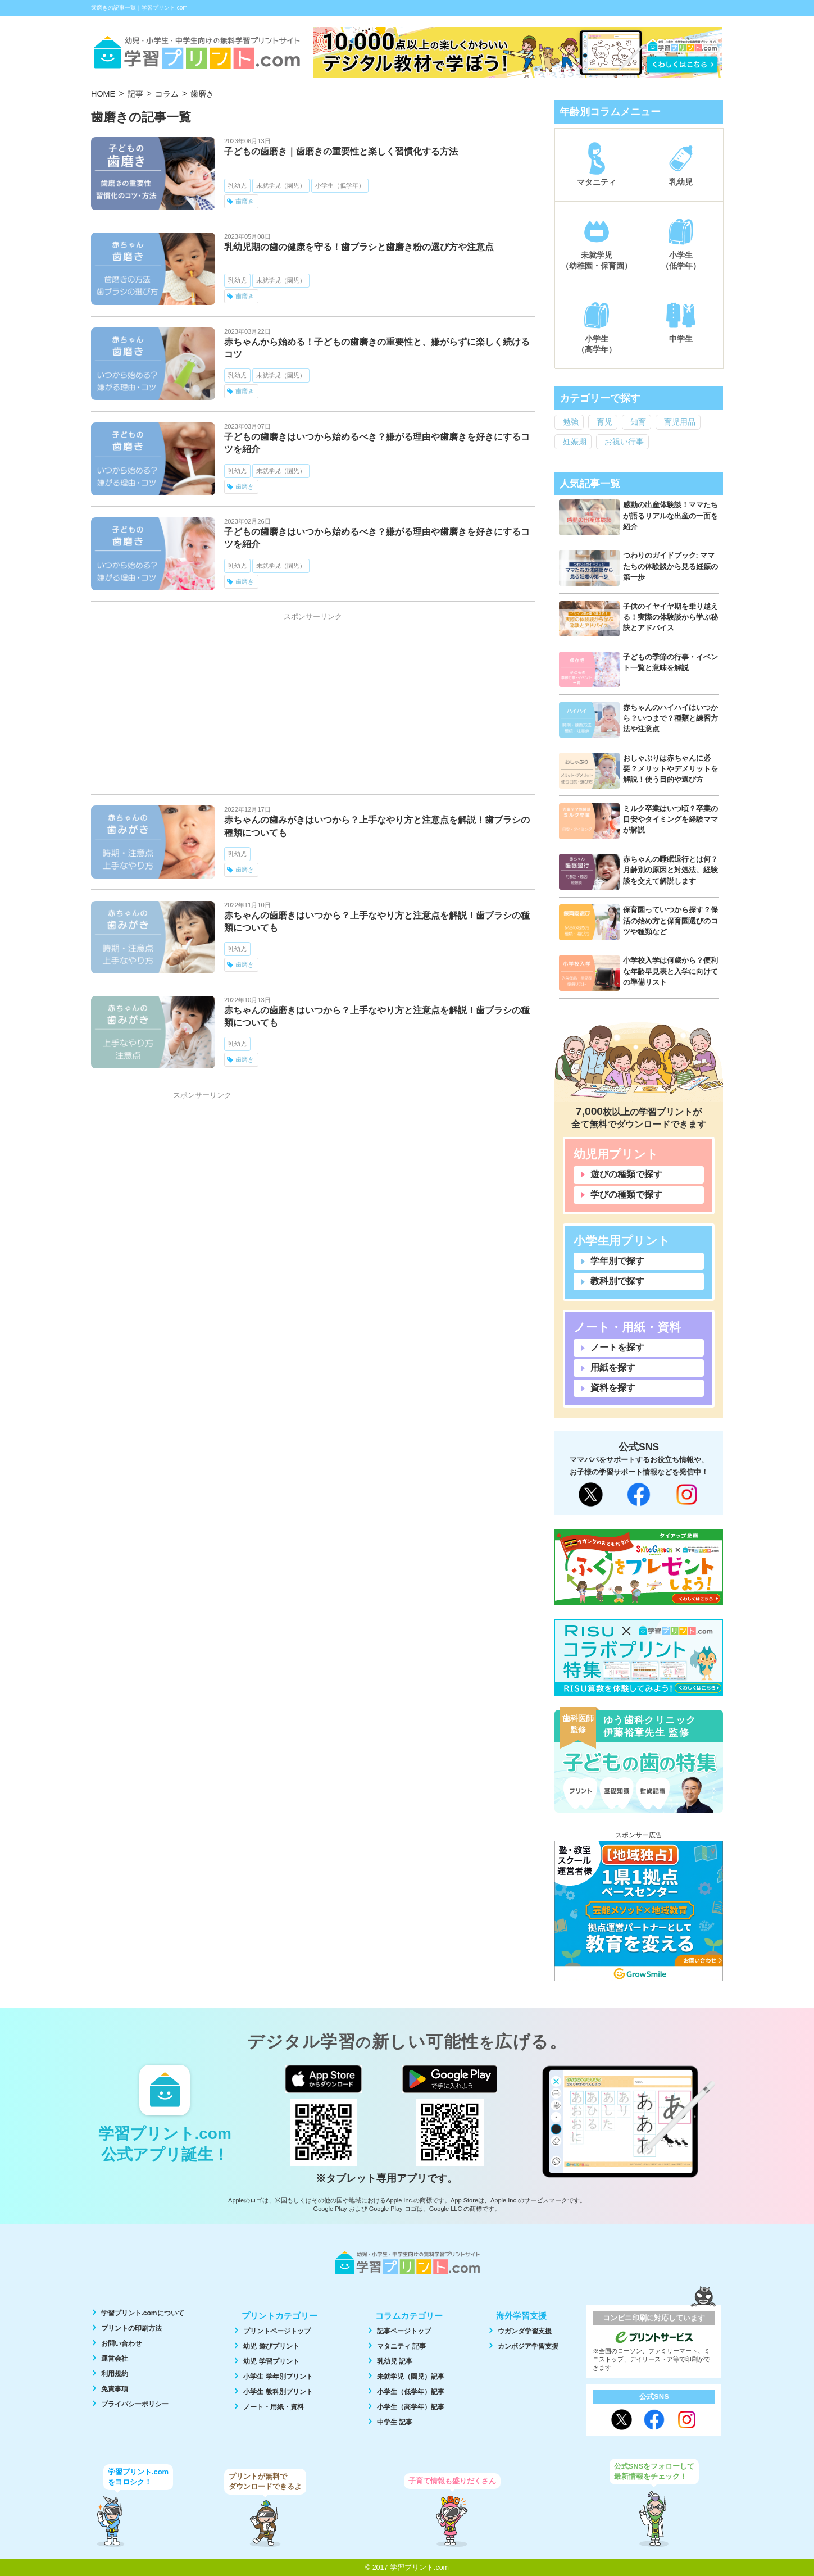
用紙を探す (612, 1367)
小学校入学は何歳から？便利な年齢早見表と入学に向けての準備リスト (670, 971)
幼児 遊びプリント (271, 2346)
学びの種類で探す (626, 1194)
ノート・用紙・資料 (273, 2407)
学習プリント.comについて (142, 2313)
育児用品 (679, 421)
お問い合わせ (121, 2343)
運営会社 (114, 2359)
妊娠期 (574, 441)
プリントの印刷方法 (131, 2328)
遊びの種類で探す (626, 1174)
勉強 (571, 421)
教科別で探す (617, 1281)
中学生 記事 (394, 2422)
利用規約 (114, 2374)
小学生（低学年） (340, 185)
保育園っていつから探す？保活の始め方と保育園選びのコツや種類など (670, 920)
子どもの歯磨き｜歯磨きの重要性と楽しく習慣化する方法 (341, 151)
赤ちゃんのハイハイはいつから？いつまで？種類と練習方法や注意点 (670, 718)
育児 (604, 421)
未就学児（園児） (281, 185)
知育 (638, 421)
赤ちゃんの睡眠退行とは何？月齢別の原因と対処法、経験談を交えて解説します (670, 870)
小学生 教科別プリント (277, 2392)
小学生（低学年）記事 (410, 2392)
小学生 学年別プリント (277, 2377)
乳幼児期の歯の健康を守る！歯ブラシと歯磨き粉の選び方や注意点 (359, 247)
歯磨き (244, 201)
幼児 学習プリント (271, 2361)
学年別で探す (617, 1261)
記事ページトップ (404, 2331)
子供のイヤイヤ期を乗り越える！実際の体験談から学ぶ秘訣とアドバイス (670, 617)
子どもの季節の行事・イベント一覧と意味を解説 (670, 662)
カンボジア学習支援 (528, 2346)
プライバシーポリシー (135, 2404)
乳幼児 (237, 185)
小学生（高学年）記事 (410, 2407)
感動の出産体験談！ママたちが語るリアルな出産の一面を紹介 (670, 515)
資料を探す (612, 1387)
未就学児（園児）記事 (410, 2377)
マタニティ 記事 (401, 2346)
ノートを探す (617, 1347)
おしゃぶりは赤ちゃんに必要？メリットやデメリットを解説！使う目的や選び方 (670, 769)
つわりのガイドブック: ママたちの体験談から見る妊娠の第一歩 (670, 566)
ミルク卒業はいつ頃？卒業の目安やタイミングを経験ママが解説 (670, 819)
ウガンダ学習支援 (525, 2331)
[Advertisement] (313, 705)
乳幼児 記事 (394, 2361)
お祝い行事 (624, 441)
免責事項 (114, 2389)
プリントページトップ (277, 2331)
